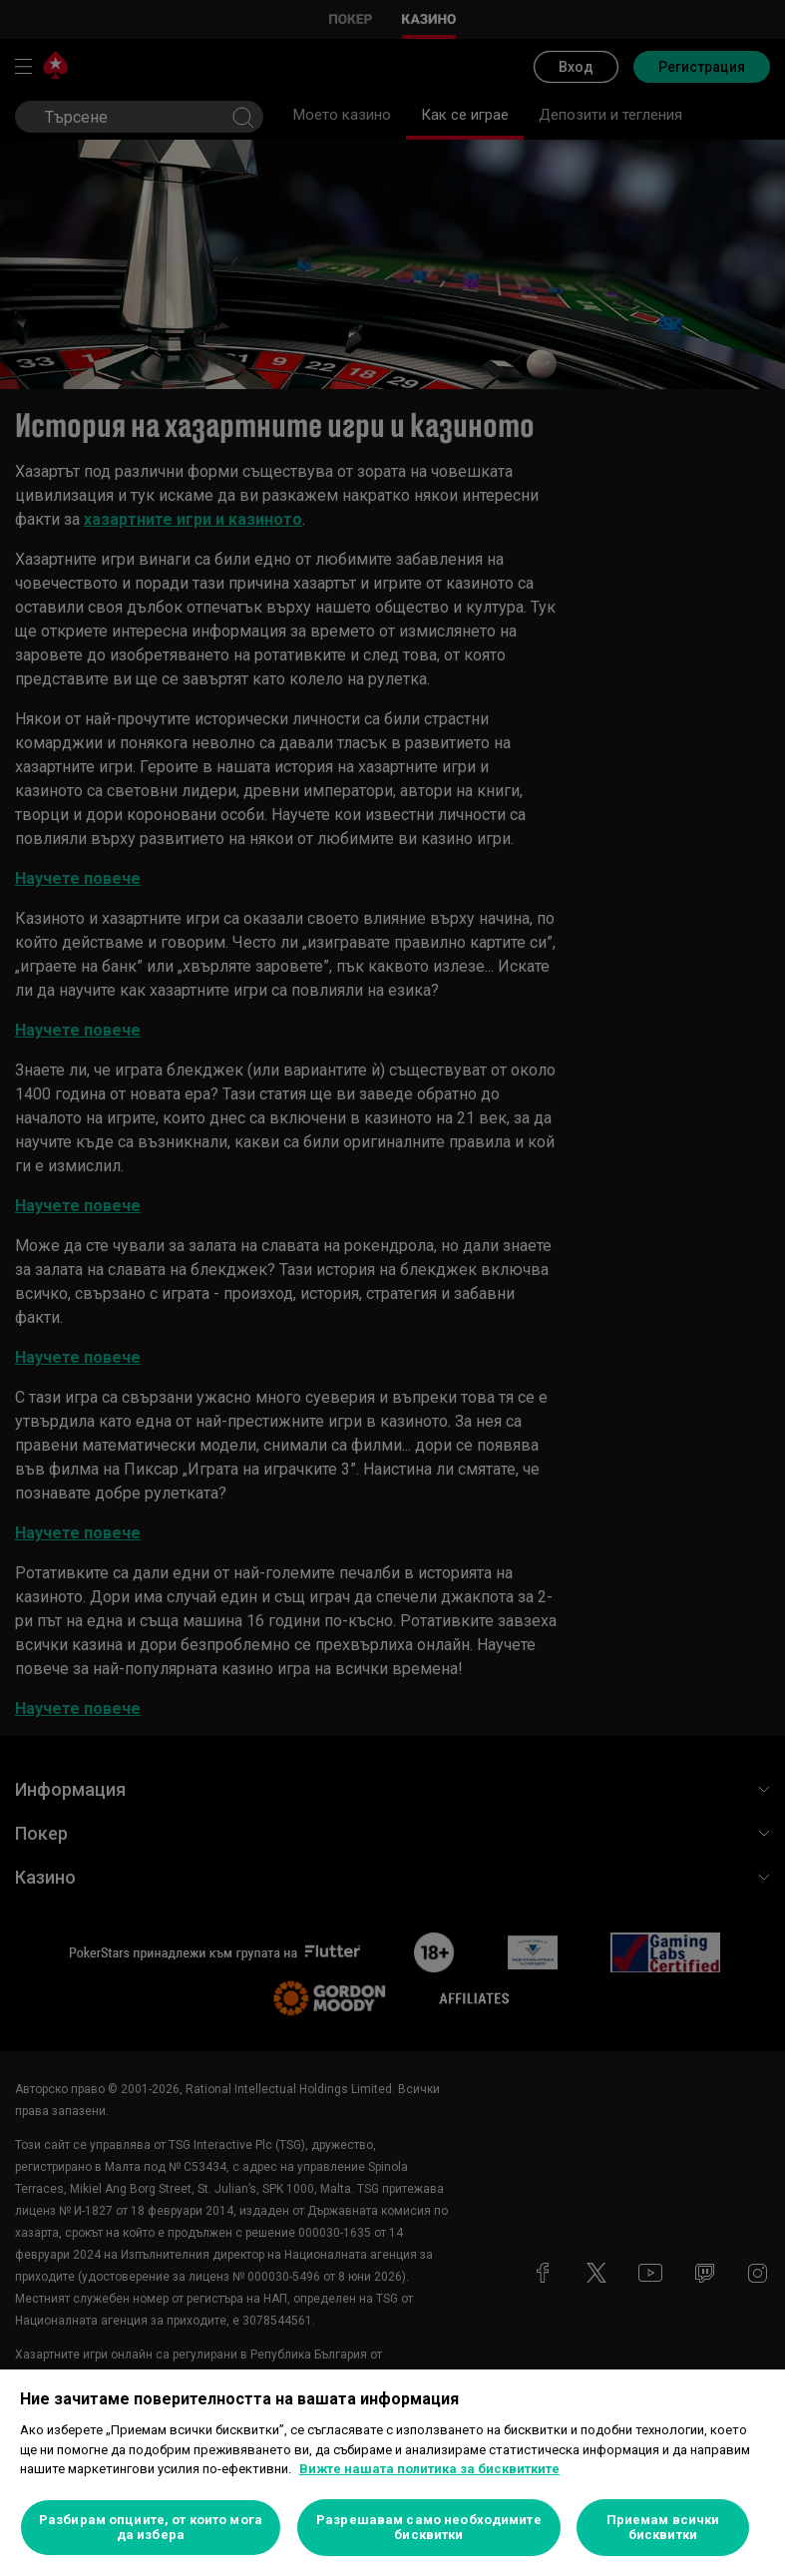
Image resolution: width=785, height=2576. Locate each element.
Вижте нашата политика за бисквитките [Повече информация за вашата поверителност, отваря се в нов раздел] (429, 2468)
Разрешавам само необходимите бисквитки (429, 2527)
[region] (392, 2472)
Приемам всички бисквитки (663, 2527)
